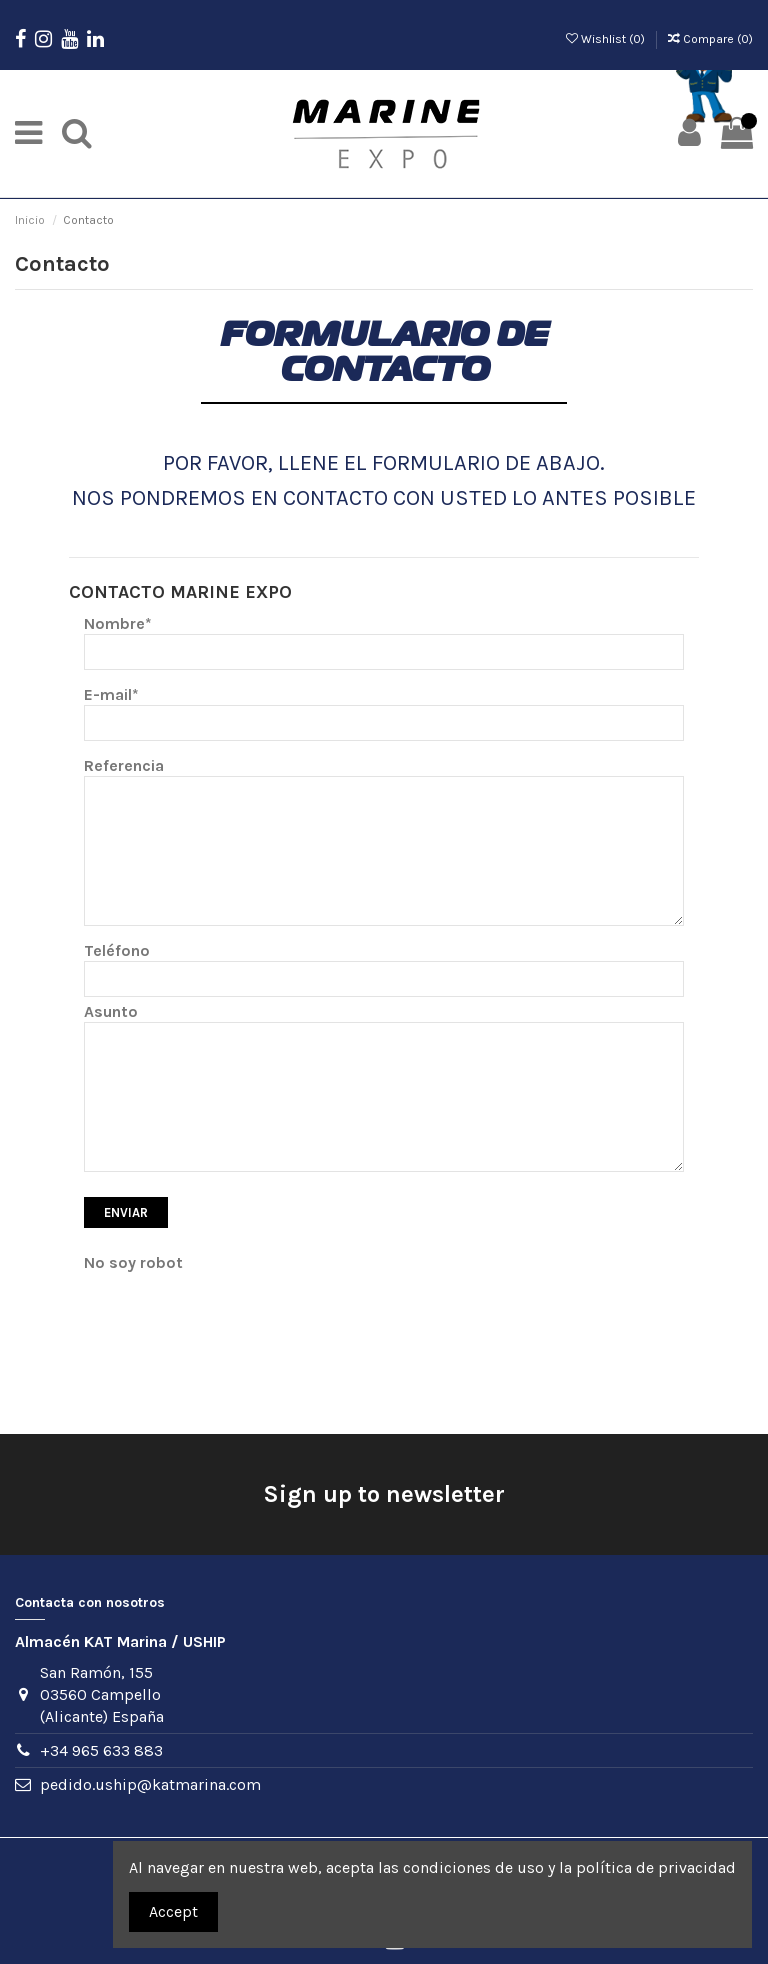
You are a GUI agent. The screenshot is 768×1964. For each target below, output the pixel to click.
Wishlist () (607, 39)
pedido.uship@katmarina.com (150, 1784)
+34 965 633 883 (101, 1750)
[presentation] (236, 1312)
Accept (173, 1911)
